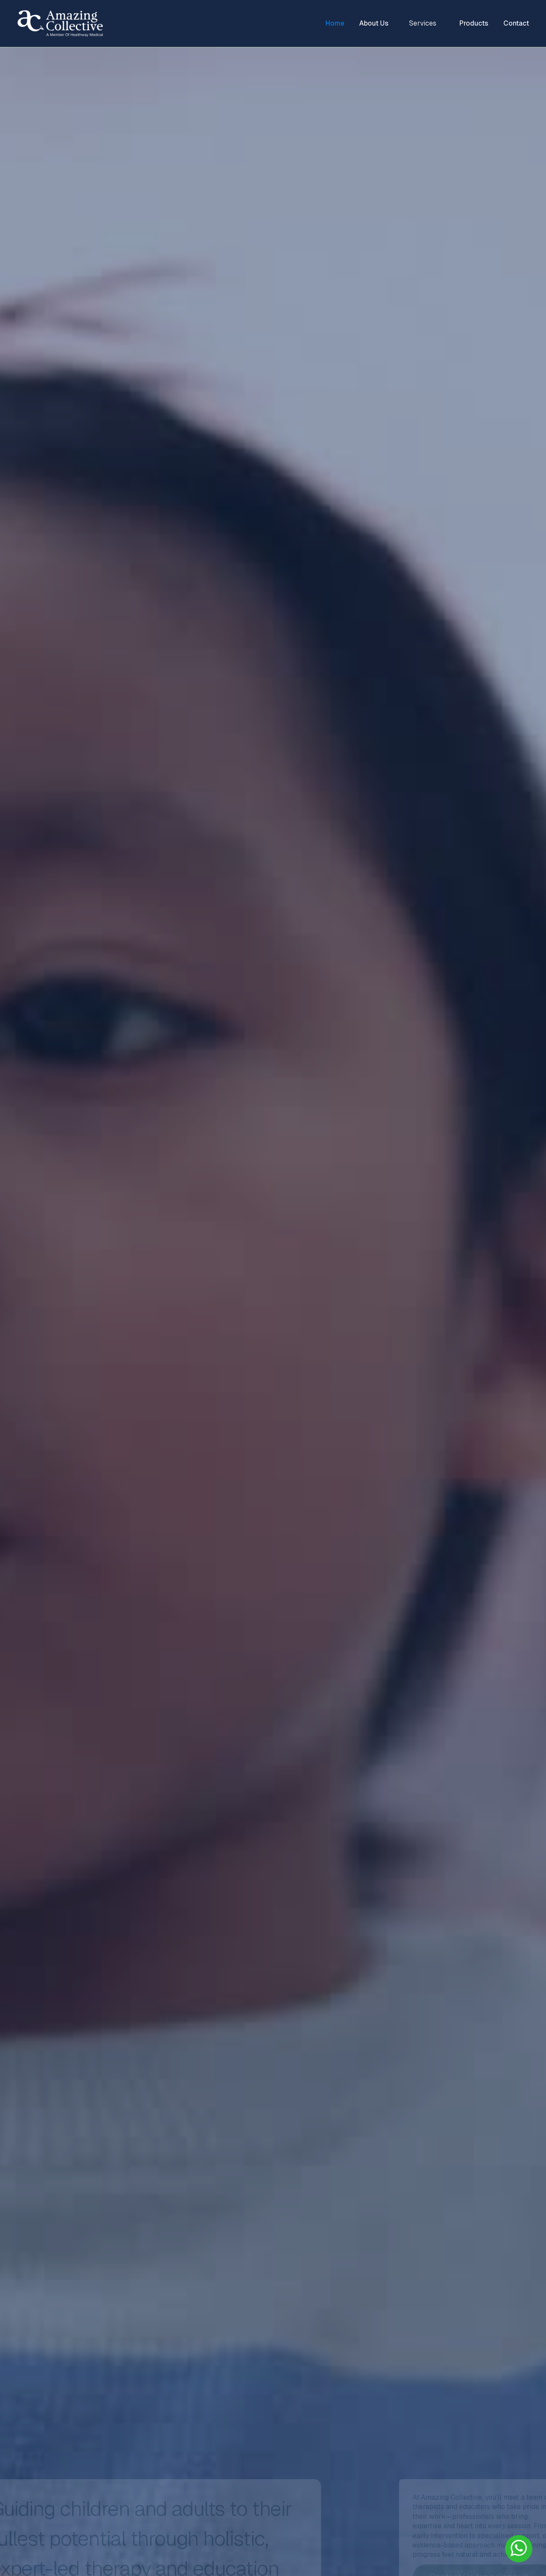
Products (473, 23)
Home (334, 23)
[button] (424, 23)
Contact (516, 23)
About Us (374, 23)
